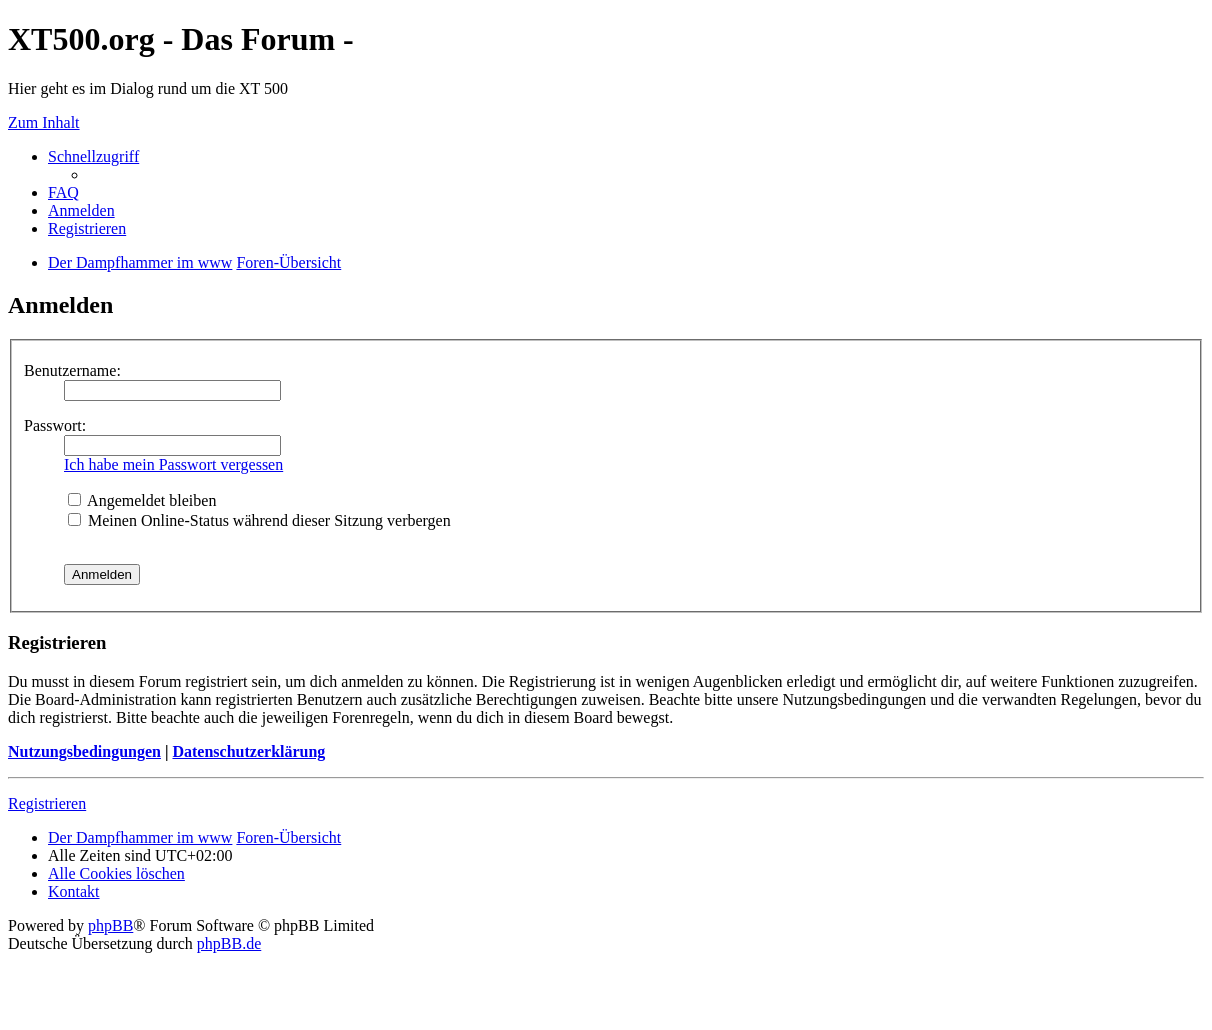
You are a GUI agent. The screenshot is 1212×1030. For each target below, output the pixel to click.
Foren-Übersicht (288, 837)
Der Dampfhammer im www (140, 837)
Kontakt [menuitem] (74, 891)
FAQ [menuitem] (63, 192)
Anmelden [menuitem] (81, 210)
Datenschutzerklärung (248, 751)
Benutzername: (72, 370)
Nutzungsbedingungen (84, 751)
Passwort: (55, 425)
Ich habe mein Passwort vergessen (173, 464)
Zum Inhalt (44, 122)
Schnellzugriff (93, 156)
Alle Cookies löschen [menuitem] (116, 873)
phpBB (110, 925)
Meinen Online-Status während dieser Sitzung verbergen (259, 520)
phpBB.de (229, 943)
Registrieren (47, 803)
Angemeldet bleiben (142, 500)
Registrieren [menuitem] (87, 228)
